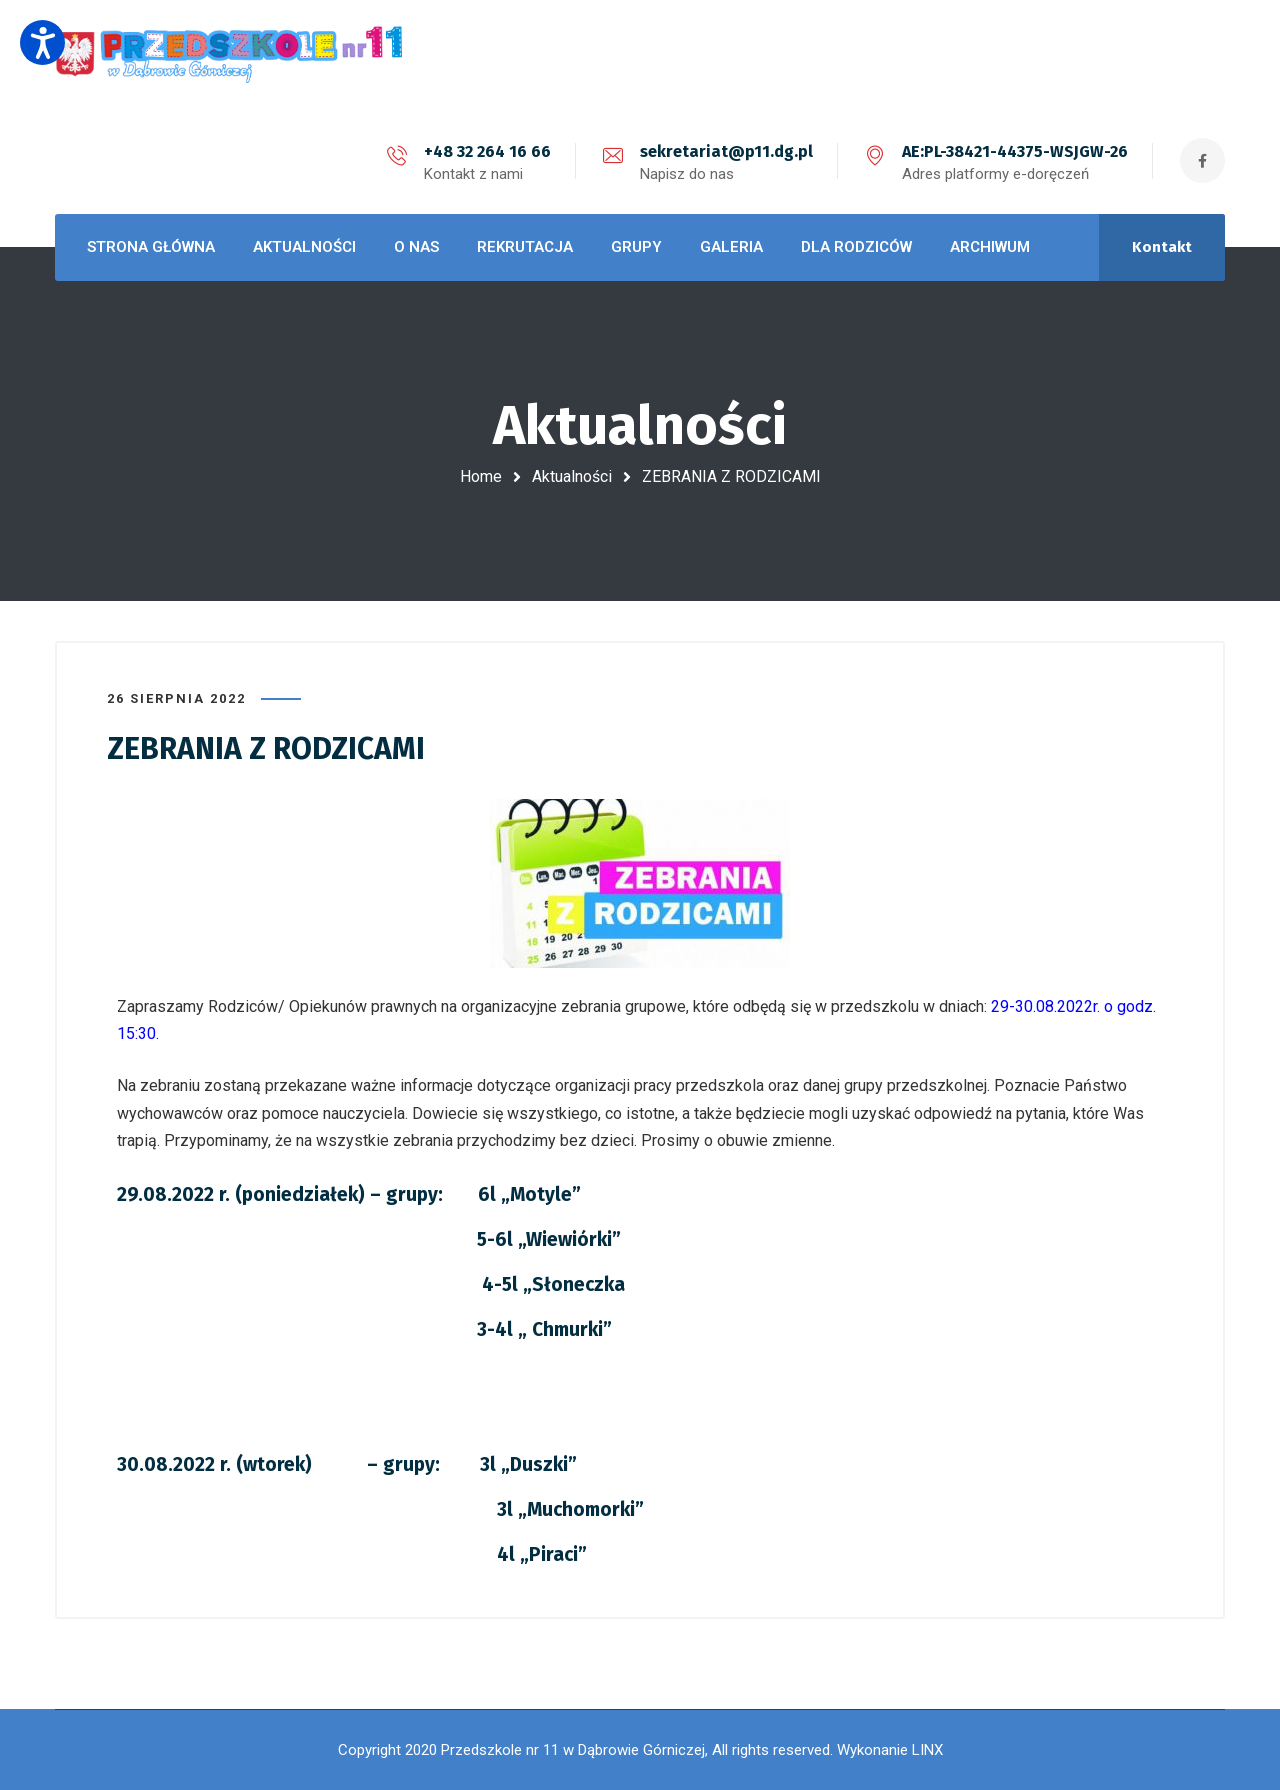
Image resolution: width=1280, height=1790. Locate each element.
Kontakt (1162, 247)
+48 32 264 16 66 (487, 151)
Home (481, 476)
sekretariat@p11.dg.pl (726, 151)
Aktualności (572, 476)
